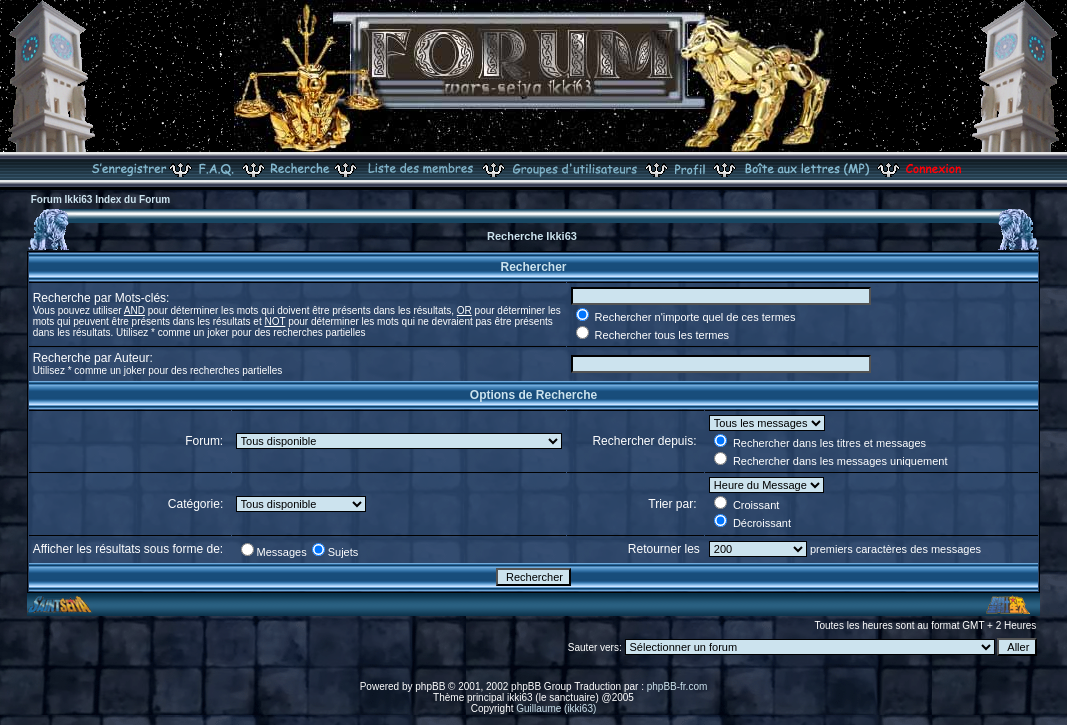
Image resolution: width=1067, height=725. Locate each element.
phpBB (430, 686)
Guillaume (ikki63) (556, 708)
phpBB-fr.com (677, 686)
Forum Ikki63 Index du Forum (100, 199)
